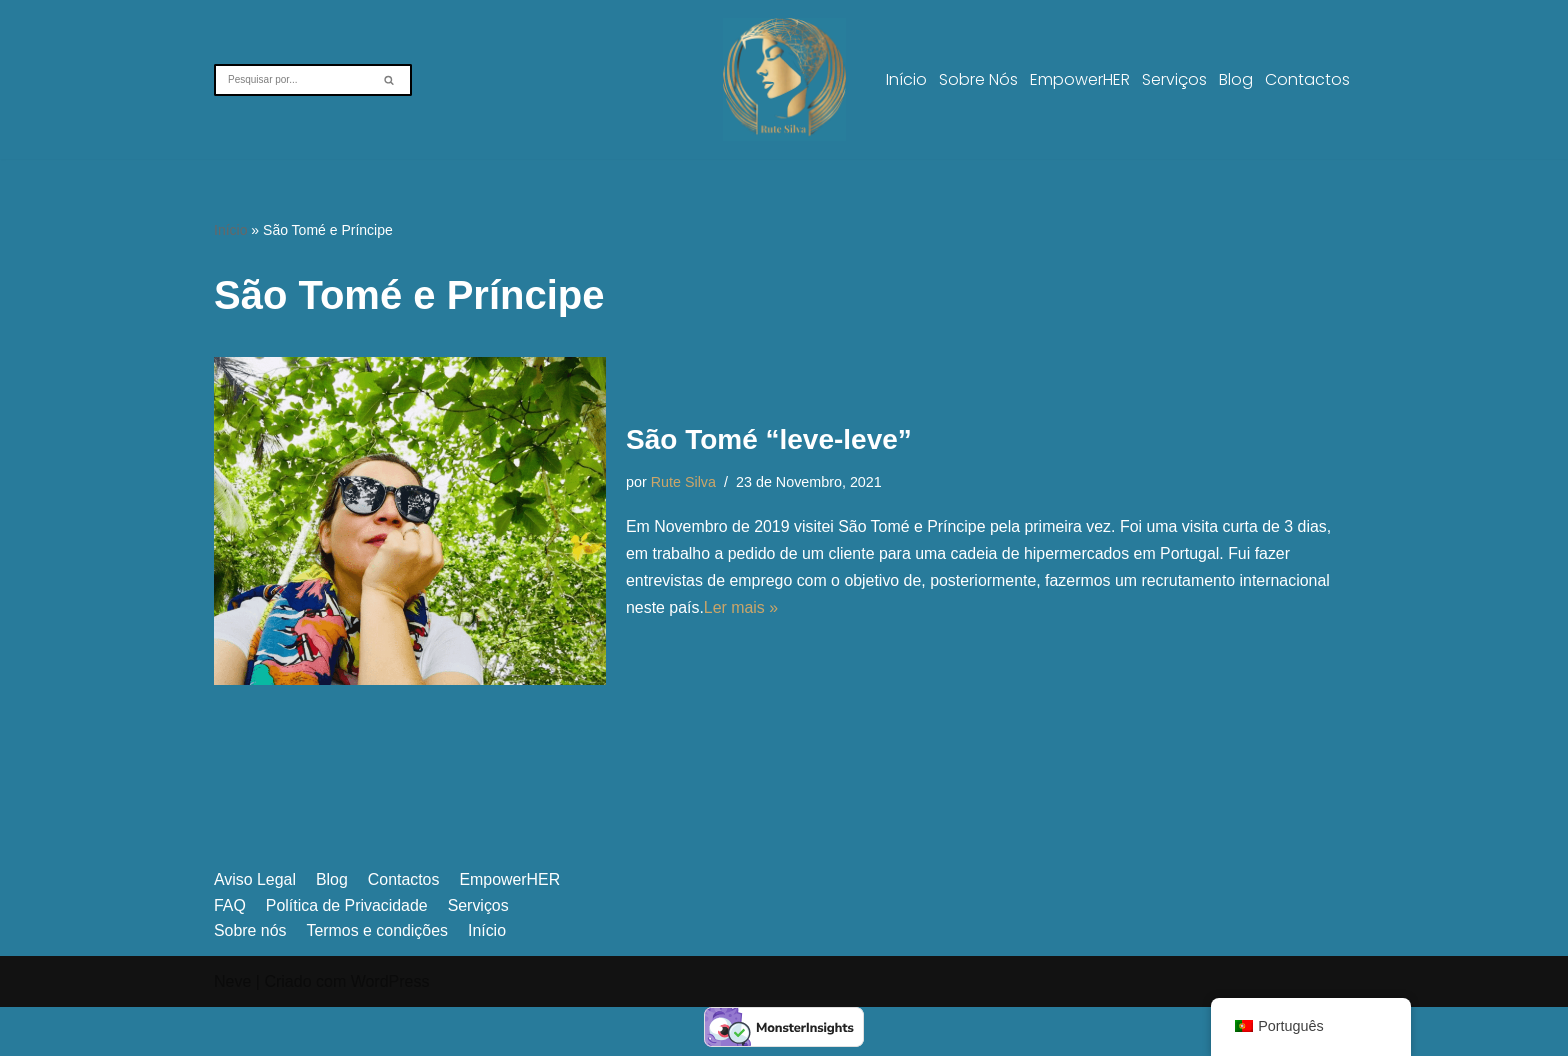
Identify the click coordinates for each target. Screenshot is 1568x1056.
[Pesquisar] (290, 80)
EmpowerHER (1080, 79)
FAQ (230, 954)
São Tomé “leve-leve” (769, 439)
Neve (232, 1030)
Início (906, 79)
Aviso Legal (255, 928)
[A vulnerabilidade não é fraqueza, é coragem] (784, 79)
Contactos (1307, 79)
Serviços (1174, 79)
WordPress (390, 1030)
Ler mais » (741, 608)
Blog (1236, 79)
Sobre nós (978, 79)
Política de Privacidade (347, 954)
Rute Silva (684, 481)
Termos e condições (378, 979)
